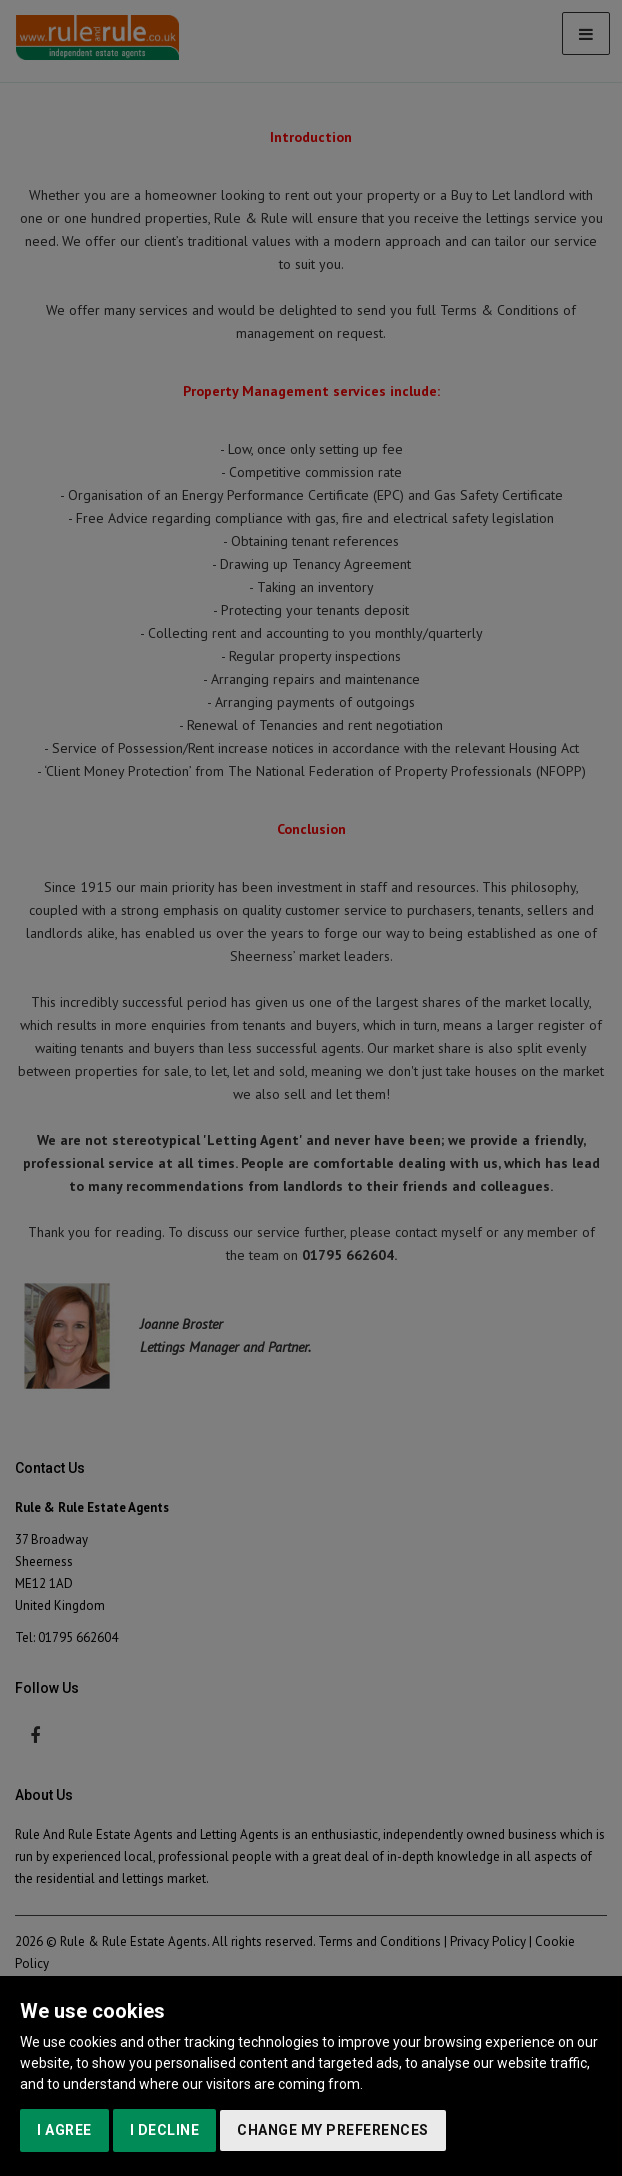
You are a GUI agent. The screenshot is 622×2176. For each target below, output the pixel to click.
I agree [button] (64, 2130)
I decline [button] (165, 2130)
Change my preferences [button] (333, 2130)
